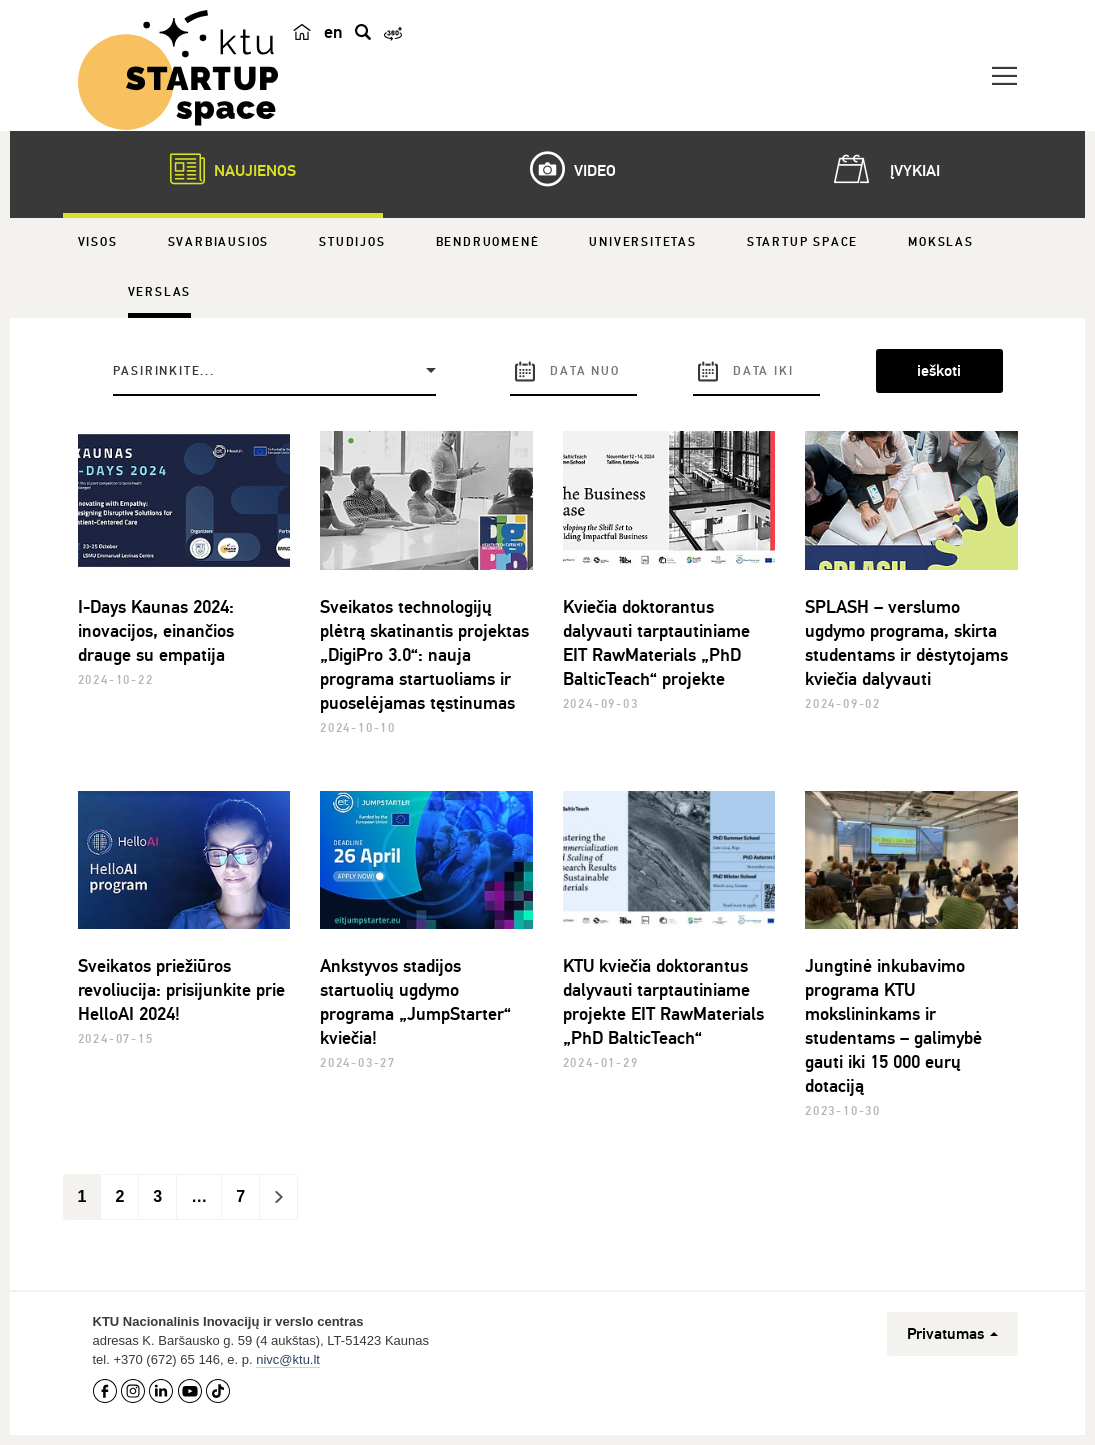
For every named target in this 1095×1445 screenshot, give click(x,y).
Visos (98, 242)
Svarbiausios (219, 242)
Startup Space (802, 242)
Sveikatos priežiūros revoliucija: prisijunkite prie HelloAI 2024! (181, 990)
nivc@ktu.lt (288, 1359)
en (333, 32)
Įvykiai (883, 169)
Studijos (352, 242)
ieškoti (939, 371)
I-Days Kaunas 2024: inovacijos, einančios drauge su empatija (156, 631)
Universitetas (642, 242)
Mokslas (941, 242)
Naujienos (223, 169)
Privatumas (952, 1334)
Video (563, 169)
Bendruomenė (488, 242)
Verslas (160, 292)
